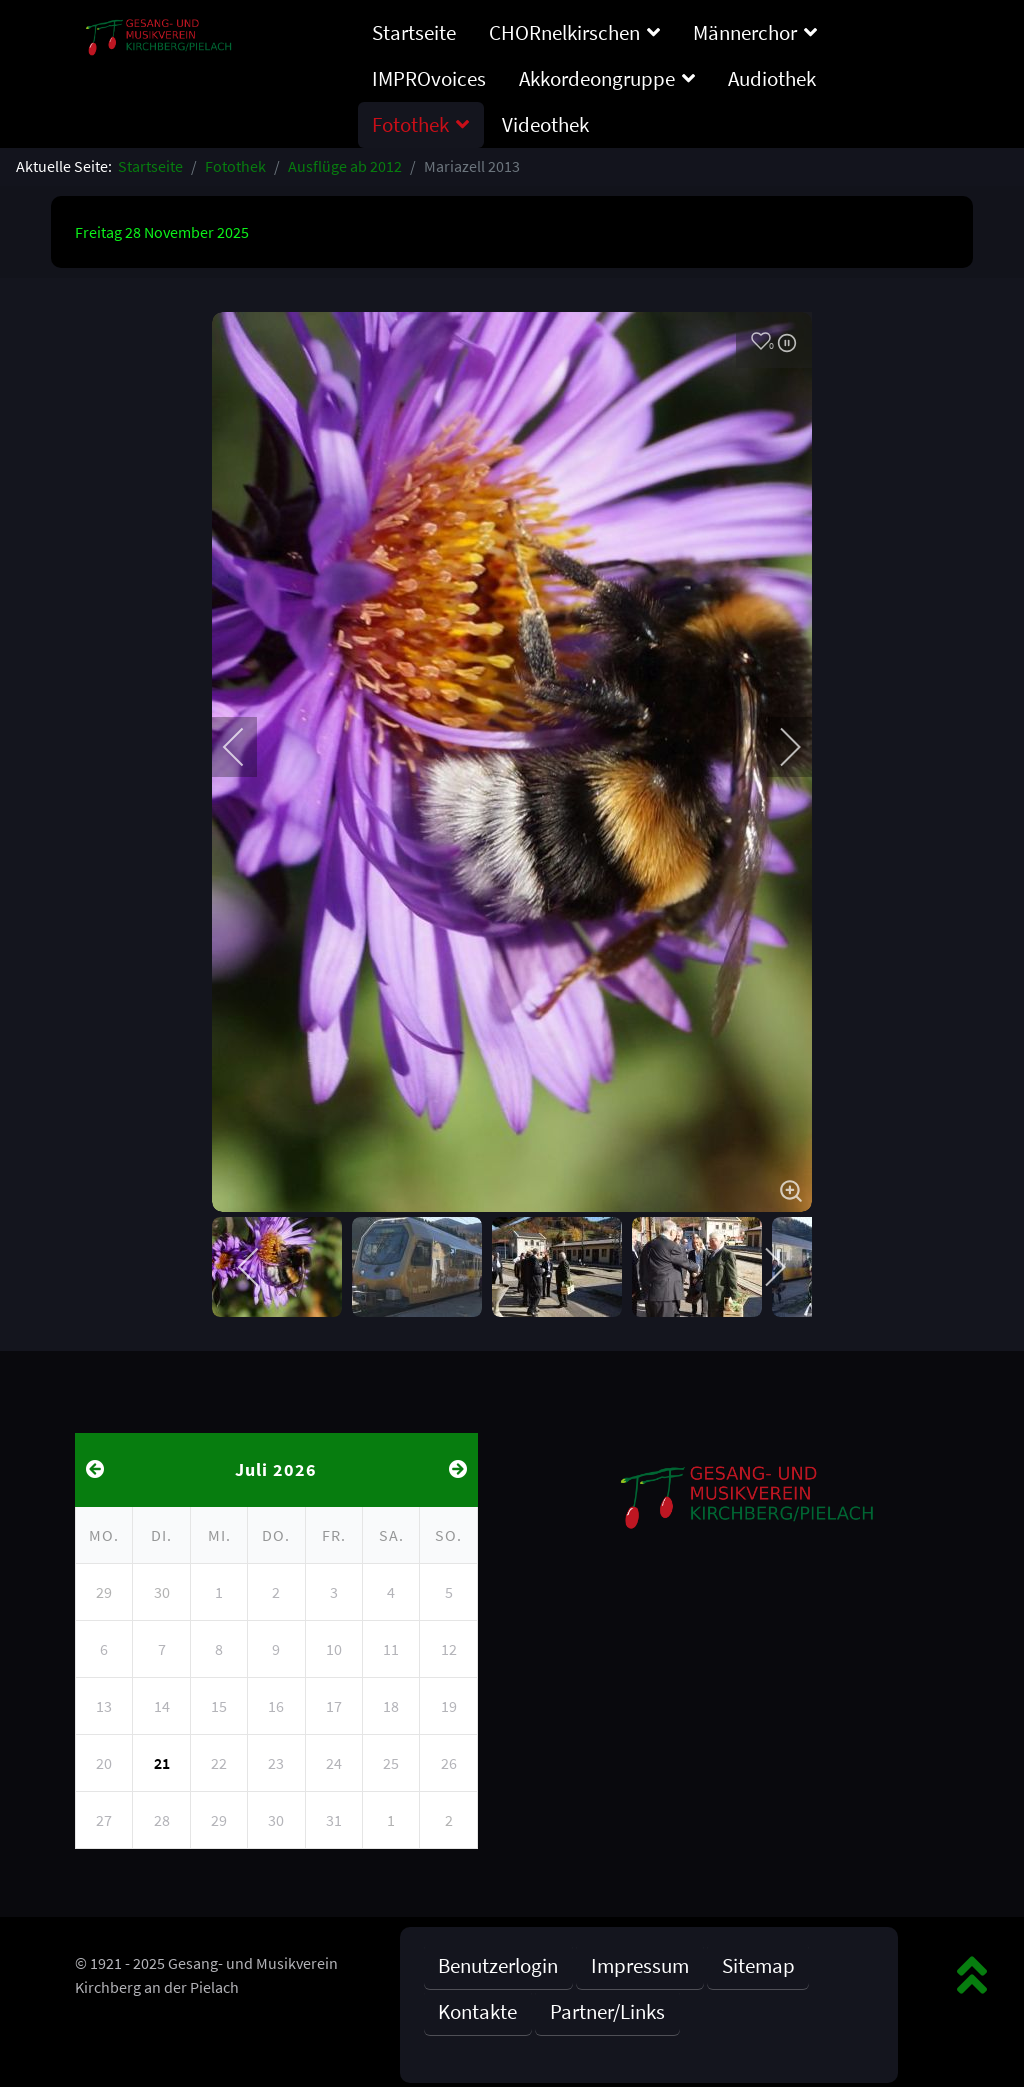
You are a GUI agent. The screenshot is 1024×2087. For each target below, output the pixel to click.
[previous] (247, 747)
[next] (777, 747)
